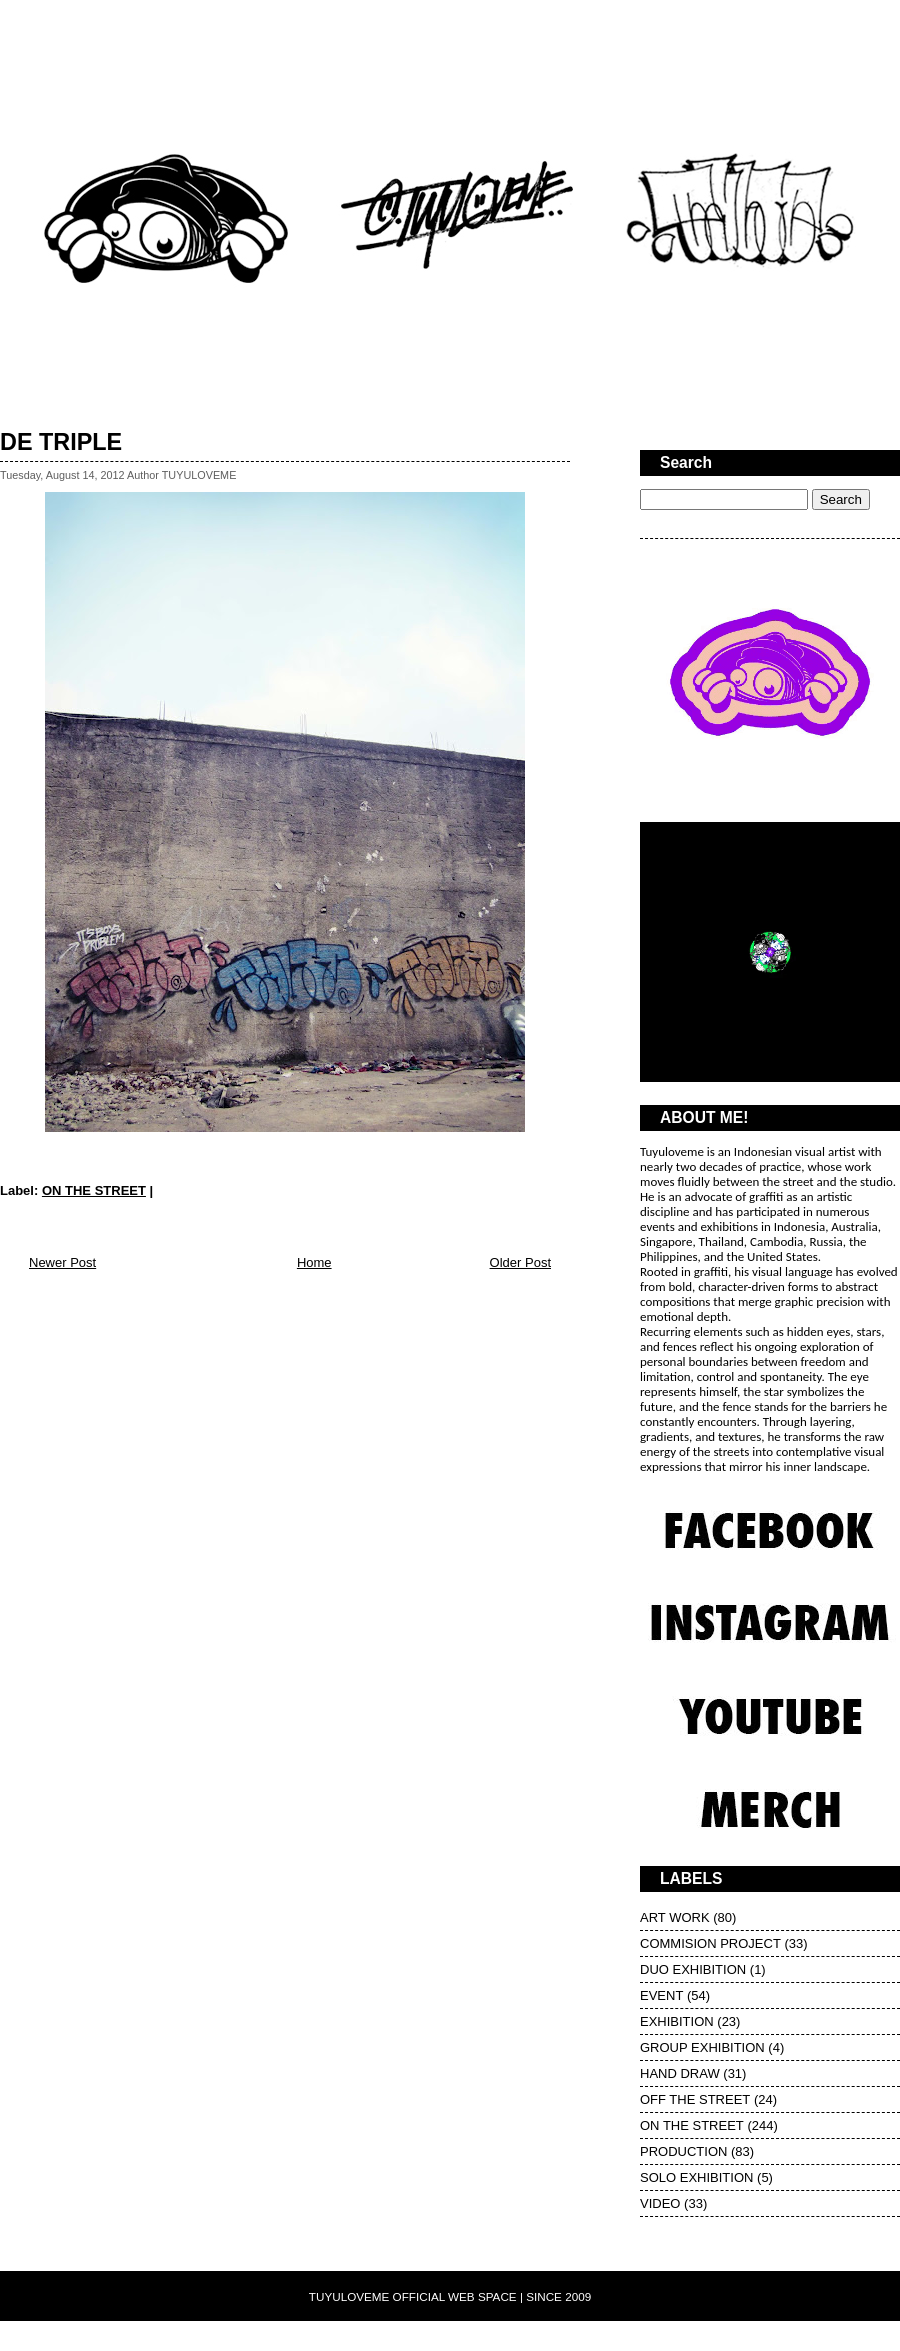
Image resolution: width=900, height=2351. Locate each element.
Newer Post (62, 1262)
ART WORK (675, 1917)
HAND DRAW (680, 2073)
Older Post (520, 1262)
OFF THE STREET (695, 2099)
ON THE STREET (94, 1190)
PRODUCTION (683, 2151)
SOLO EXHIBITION (696, 2177)
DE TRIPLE (61, 442)
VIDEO (660, 2203)
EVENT (661, 1995)
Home (314, 1262)
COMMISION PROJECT (710, 1943)
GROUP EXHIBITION (702, 2047)
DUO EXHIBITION (693, 1969)
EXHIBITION (677, 2021)
